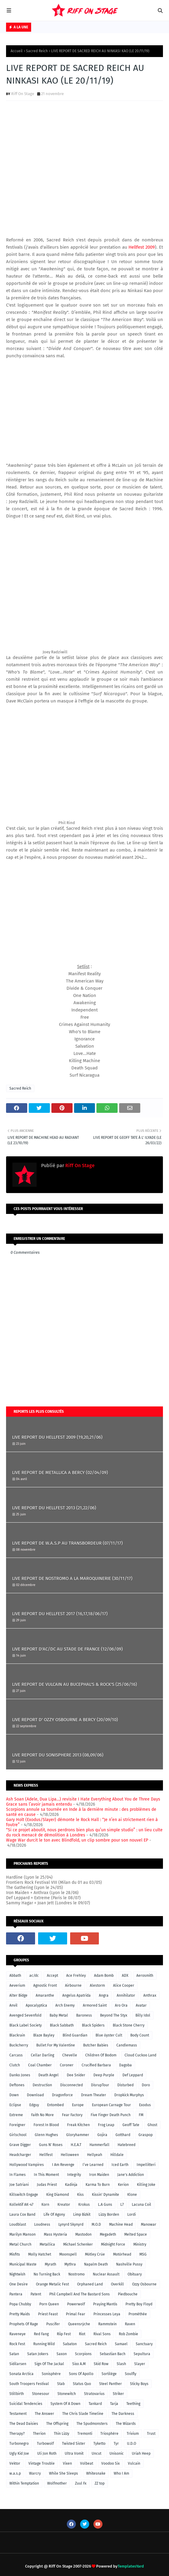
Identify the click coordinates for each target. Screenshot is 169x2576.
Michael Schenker (78, 2244)
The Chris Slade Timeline (82, 2414)
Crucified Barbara (96, 2065)
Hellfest (46, 2155)
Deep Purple (103, 2075)
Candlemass (126, 2045)
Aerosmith (144, 1975)
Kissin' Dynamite (105, 2194)
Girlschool (18, 2135)
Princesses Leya (106, 2314)
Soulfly (130, 2374)
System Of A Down (65, 2404)
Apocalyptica (36, 2005)
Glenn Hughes (46, 2135)
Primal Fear (75, 2314)
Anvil (13, 2005)
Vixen (67, 2463)
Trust (151, 2433)
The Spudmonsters (92, 2424)
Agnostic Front (45, 1985)
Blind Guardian (75, 2035)
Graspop (145, 2135)
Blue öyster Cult (109, 2035)
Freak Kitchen (78, 2125)
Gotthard (122, 2135)
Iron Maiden (99, 2175)
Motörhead (122, 2254)
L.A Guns (105, 2204)
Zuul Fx (80, 2483)
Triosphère (109, 2433)
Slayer (139, 2364)
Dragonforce (62, 2095)
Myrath (50, 2264)
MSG (143, 2254)
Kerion (123, 2185)
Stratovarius (94, 2394)
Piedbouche (128, 2294)
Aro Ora (121, 2005)
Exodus (145, 2105)
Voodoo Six (110, 2463)
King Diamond (57, 2194)
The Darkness (123, 2414)
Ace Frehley (76, 1975)
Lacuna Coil (141, 2204)
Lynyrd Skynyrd (70, 2224)
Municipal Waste (23, 2264)
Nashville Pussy (129, 2264)
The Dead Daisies (23, 2424)
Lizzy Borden (109, 2214)
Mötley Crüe (95, 2254)
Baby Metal (59, 2015)
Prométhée (137, 2314)
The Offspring (57, 2424)
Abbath (15, 1975)
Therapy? (17, 2433)
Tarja (114, 2404)
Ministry (139, 2244)
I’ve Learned (93, 2165)
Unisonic (116, 2453)
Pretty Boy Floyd (138, 2304)
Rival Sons (102, 2334)
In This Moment (46, 2175)
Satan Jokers (37, 2354)
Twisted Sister (73, 2443)
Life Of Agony (54, 2214)
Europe (78, 2105)
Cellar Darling (42, 2055)
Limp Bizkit (81, 2214)
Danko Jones (19, 2075)
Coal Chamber (40, 2065)
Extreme (16, 2115)
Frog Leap (106, 2125)
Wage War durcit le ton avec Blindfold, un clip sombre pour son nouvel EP (77, 1840)
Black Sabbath (62, 2025)
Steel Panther (110, 2384)
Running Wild (44, 2344)
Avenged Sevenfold (25, 2015)
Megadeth (108, 2234)
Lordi (131, 2214)
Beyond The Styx (113, 2015)
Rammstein (107, 2324)
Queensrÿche (79, 2324)
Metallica (47, 2244)
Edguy (34, 2105)
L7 (122, 2204)
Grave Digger (20, 2145)
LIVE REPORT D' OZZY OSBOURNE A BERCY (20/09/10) (65, 1719)
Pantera (15, 2294)
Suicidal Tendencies (25, 2404)
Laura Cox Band (22, 2214)
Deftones (16, 2085)
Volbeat (86, 2463)
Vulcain (134, 2463)
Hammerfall (99, 2145)
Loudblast (17, 2224)
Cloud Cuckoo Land (140, 2055)
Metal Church (20, 2244)
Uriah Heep (141, 2453)
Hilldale (117, 2155)
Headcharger (20, 2155)
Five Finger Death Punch (111, 2115)
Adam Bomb (104, 1975)
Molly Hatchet (39, 2254)
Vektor (14, 2463)
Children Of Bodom (100, 2055)
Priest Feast (48, 2314)
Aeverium (17, 1985)
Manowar (148, 2224)
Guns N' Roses (51, 2145)
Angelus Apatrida (76, 1995)
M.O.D (96, 2224)
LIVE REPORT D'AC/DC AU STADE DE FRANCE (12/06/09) (67, 1649)
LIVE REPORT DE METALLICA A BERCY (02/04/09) (60, 1472)
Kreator (63, 2204)
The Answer (44, 2414)
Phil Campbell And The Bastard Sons (79, 2294)
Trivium (133, 2433)
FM (141, 2115)
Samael (121, 2344)
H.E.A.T (76, 2145)
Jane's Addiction (130, 2175)
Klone (132, 2194)
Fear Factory (72, 2115)
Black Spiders (93, 2025)
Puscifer (53, 2324)
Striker (118, 2394)
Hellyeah (94, 2155)
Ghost (152, 2125)
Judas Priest (47, 2185)
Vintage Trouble (41, 2463)
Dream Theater (93, 2095)
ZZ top (100, 2483)
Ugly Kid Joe (19, 2453)
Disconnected (71, 2085)
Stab (61, 2384)
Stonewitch (66, 2394)
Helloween (70, 2155)
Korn (45, 2204)
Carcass (16, 2055)
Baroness (84, 2015)
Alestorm (97, 1985)
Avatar (141, 2005)
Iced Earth (120, 2165)
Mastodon (83, 2234)
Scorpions (83, 2354)
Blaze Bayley (43, 2035)
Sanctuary (144, 2344)
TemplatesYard (131, 2566)
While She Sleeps (63, 2473)
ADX (125, 1975)
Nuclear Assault (106, 2274)
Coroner (66, 2065)
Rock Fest (17, 2344)
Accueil (17, 51)
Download (35, 2095)
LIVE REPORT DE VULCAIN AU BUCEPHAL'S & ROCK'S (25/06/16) (74, 1684)
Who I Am (121, 2473)
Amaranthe (45, 1995)
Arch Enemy (65, 2005)
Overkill (117, 2284)
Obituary (135, 2274)
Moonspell (68, 2254)
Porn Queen (49, 2304)
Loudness (42, 2224)
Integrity (74, 2175)
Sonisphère (51, 2374)
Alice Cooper (123, 1985)
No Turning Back (47, 2274)
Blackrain (17, 2035)
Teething (133, 2404)
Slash (121, 2364)
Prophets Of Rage (23, 2324)
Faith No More (42, 2115)
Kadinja (71, 2185)
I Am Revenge (63, 2165)
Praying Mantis (105, 2304)
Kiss (80, 2194)
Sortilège (109, 2374)
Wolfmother (57, 2483)
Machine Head (121, 2224)
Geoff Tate (130, 2125)
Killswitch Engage (23, 2194)
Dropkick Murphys (129, 2095)
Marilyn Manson (22, 2234)
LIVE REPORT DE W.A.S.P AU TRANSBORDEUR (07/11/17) (67, 1543)
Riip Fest (64, 2334)
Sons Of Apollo (81, 2374)
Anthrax (149, 1995)
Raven (130, 2324)
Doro (146, 2085)
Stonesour (40, 2394)
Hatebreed (126, 2145)
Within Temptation (24, 2483)
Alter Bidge (18, 1995)
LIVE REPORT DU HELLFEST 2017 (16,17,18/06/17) (60, 1613)
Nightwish (17, 2274)
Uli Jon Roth (47, 2453)
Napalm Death (96, 2264)
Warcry (35, 2473)
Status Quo (82, 2384)
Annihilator (126, 1995)
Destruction (42, 2085)
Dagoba (125, 2065)
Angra (104, 1995)
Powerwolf (76, 2304)
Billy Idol (142, 2015)
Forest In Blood (46, 2125)
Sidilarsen (17, 2364)
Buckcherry (18, 2045)
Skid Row (101, 2364)
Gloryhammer (77, 2135)
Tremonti (84, 2433)
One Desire (18, 2284)
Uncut (96, 2453)
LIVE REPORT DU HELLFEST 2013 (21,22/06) (54, 1508)
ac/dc (34, 1975)
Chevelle (69, 2055)
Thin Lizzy (61, 2433)
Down (14, 2095)
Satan (14, 2354)
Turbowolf (45, 2443)
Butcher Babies (95, 2045)
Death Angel (48, 2075)
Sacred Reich (37, 51)
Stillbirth (16, 2394)
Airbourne (73, 1985)
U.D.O (131, 2443)
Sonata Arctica (21, 2374)
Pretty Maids (19, 2314)
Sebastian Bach (112, 2354)
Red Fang (41, 2334)
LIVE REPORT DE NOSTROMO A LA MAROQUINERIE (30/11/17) (72, 1578)
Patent (36, 2294)
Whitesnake (96, 2473)
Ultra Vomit (74, 2453)
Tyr (116, 2443)
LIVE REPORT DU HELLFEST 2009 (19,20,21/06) (57, 1437)
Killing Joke (146, 2185)
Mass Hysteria (55, 2234)
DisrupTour (100, 2085)
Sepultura (142, 2354)
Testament (18, 2414)
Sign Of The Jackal (49, 2364)
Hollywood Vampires (26, 2165)
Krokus (84, 2204)
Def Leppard (132, 2075)
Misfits (14, 2254)
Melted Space (135, 2234)
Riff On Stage (22, 93)
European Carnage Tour (111, 2105)
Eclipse (15, 2105)
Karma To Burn (98, 2185)
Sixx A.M (79, 2364)
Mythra (70, 2264)
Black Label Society (25, 2025)
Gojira (102, 2135)
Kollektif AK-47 (21, 2204)
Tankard (95, 2404)
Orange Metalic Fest (52, 2284)
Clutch (14, 2065)
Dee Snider (76, 2075)
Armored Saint (95, 2005)
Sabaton (70, 2344)
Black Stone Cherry (129, 2025)
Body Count (139, 2035)
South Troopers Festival (29, 2384)
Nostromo (76, 2274)
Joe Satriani (19, 2185)
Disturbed (125, 2085)
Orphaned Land (90, 2284)
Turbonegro (19, 2443)
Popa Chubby (20, 2304)
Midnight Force (113, 2244)
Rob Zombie (128, 2334)
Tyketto (99, 2443)
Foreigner (17, 2125)
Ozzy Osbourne (144, 2284)
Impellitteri (146, 2165)
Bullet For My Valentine (55, 2045)
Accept (52, 1975)
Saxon (62, 2354)
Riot (82, 2334)
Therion (39, 2433)
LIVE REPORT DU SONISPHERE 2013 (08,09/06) (57, 1755)
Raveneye (17, 2334)
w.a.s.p (15, 2473)
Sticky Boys (139, 2384)
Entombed (55, 2105)
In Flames (17, 2175)
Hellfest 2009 (141, 247)
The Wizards (126, 2424)
